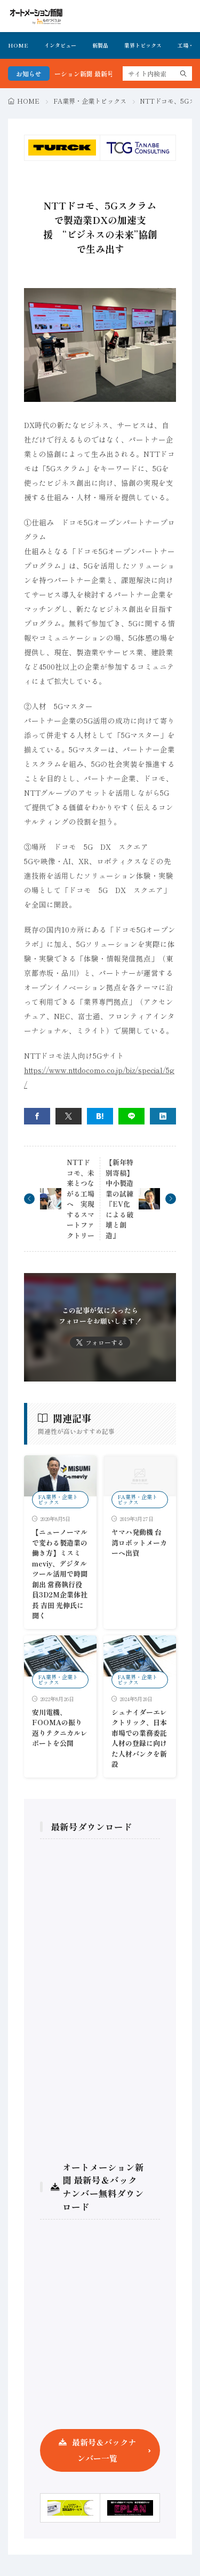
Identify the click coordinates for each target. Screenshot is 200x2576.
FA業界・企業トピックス (89, 100)
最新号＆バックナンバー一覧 (104, 2450)
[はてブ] (100, 1116)
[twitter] (68, 1116)
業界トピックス (143, 45)
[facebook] (37, 1116)
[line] (131, 1116)
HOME (18, 45)
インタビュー (60, 45)
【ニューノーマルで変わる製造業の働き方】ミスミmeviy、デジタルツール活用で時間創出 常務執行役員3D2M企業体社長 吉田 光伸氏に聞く (59, 1573)
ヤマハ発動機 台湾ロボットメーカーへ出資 (139, 1542)
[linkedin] (163, 1116)
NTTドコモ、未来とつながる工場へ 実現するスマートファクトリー (80, 1198)
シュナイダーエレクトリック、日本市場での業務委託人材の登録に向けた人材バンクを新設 (139, 1738)
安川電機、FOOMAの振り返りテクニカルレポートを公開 (59, 1728)
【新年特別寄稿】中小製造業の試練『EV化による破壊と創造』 (119, 1198)
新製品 (100, 45)
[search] (183, 73)
